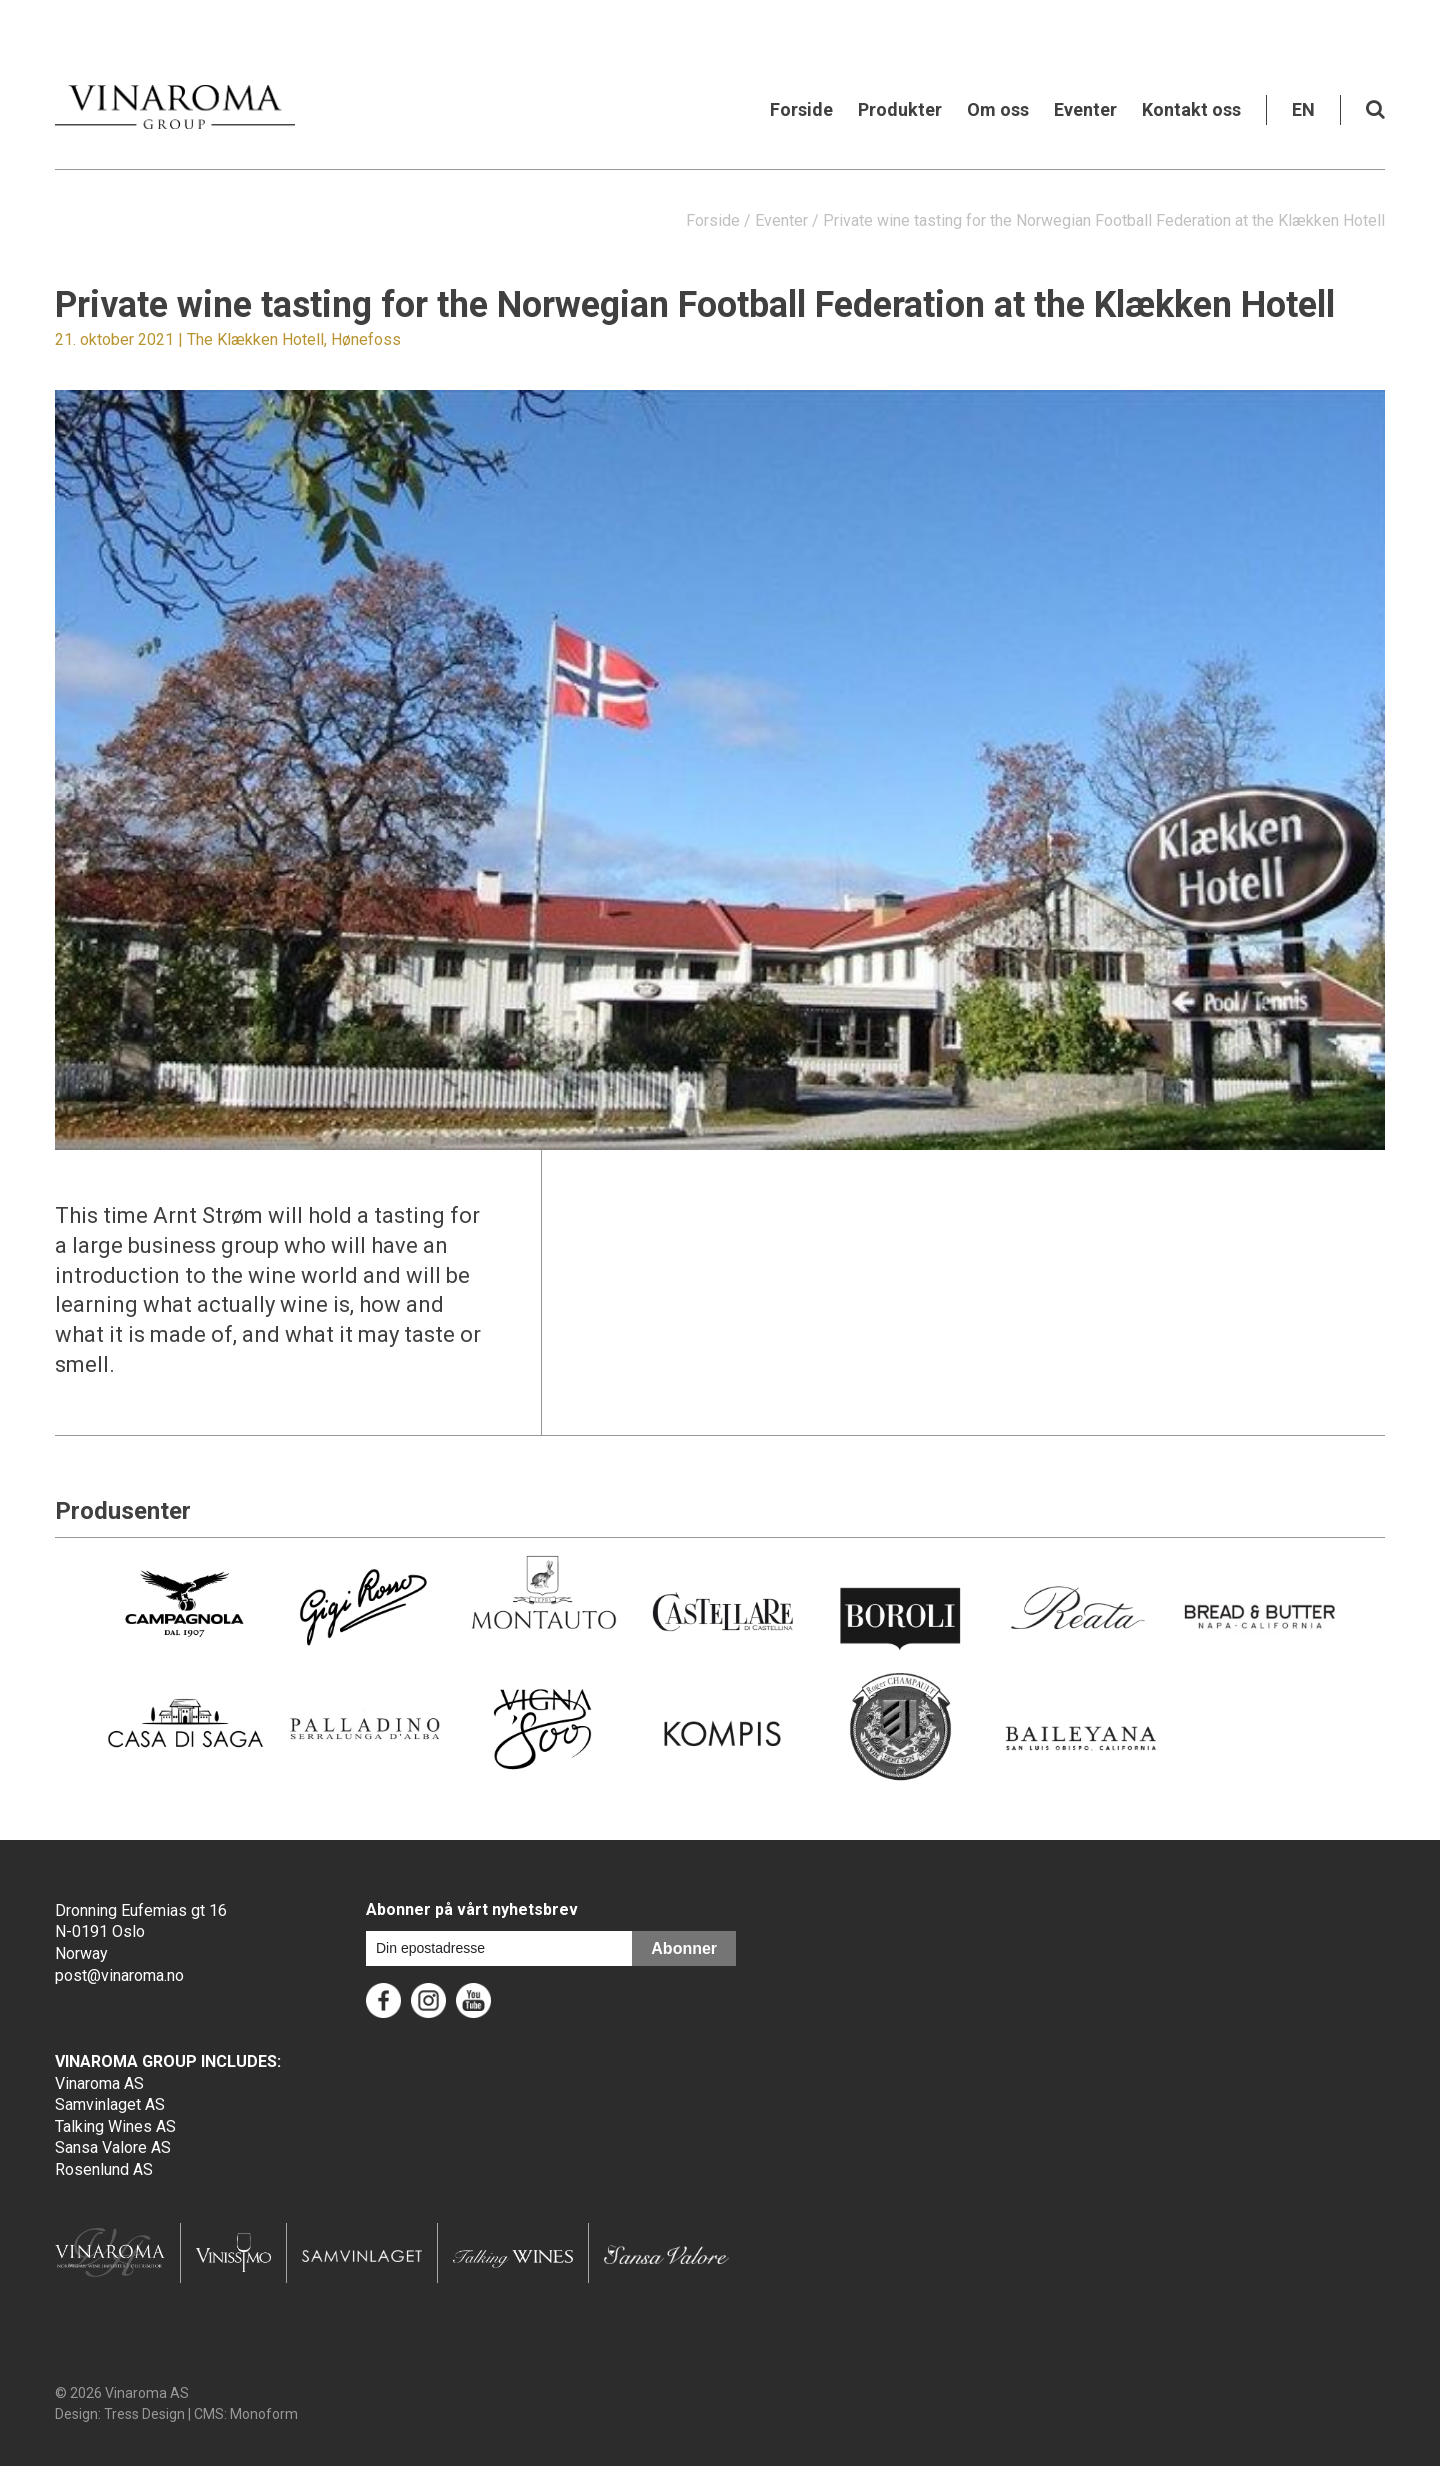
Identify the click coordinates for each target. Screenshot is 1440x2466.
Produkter (900, 109)
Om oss (998, 109)
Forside (801, 109)
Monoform (264, 2414)
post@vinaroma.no (119, 1975)
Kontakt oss (1191, 109)
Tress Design (144, 2414)
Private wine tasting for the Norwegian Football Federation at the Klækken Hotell (1104, 220)
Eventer (1085, 109)
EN (1303, 109)
